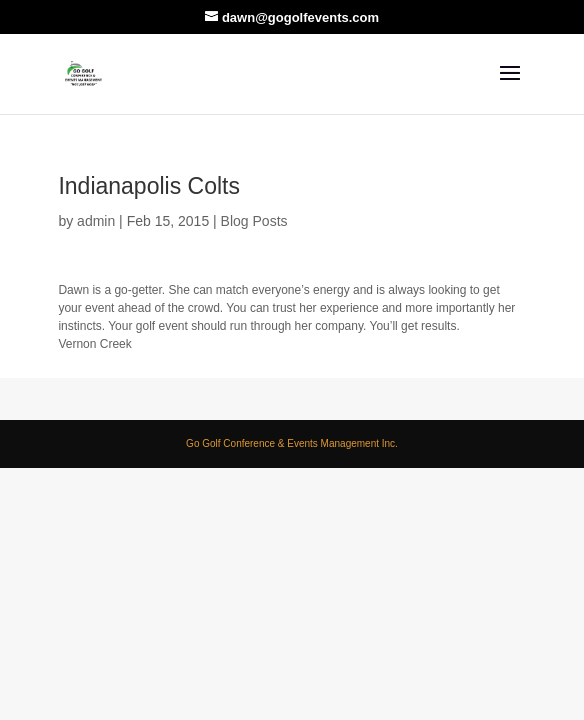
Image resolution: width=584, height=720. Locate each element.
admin (96, 221)
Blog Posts (254, 221)
